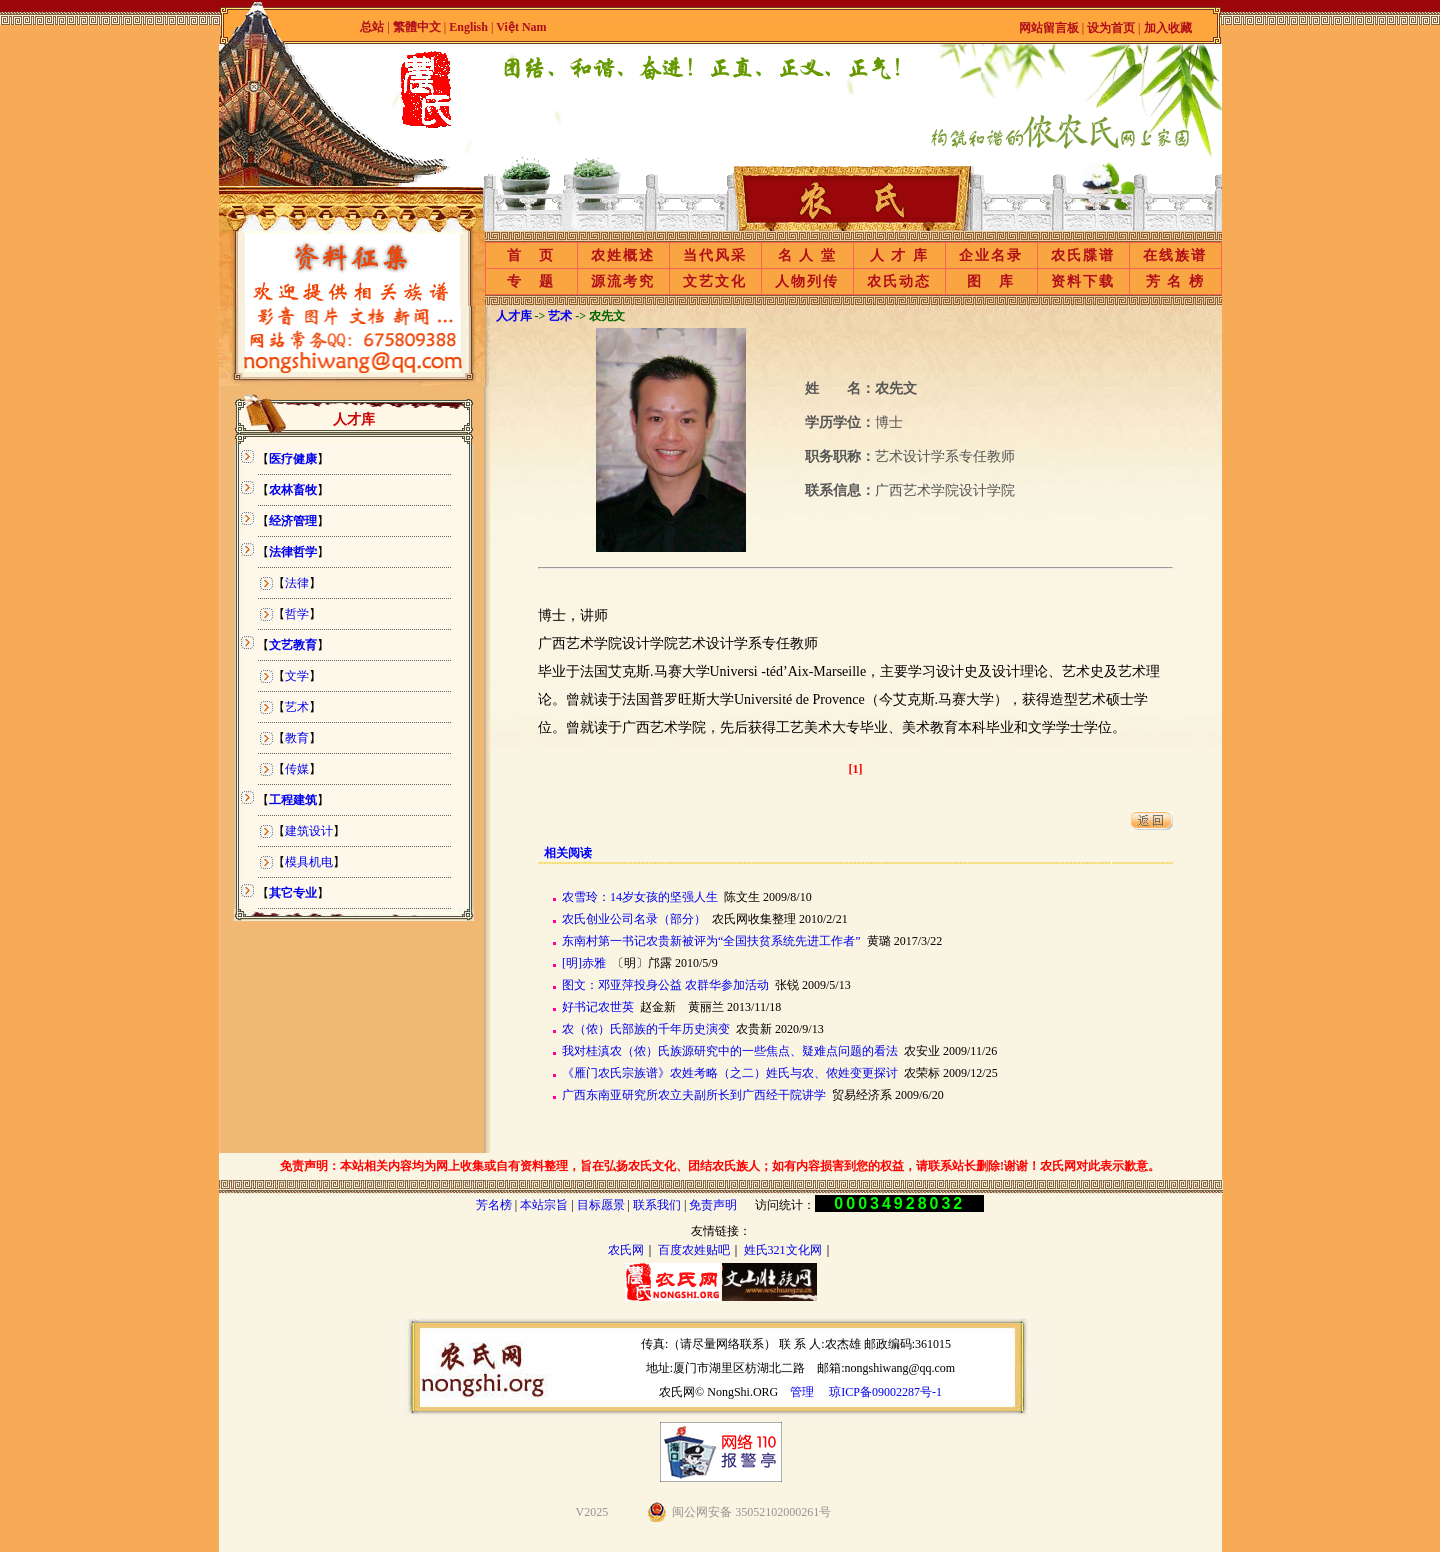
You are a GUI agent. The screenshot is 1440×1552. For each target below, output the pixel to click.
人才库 (514, 316)
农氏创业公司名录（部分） (634, 919)
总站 (372, 27)
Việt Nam (521, 27)
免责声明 (713, 1205)
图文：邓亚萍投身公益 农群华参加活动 (665, 985)
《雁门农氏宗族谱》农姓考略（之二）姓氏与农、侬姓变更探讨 (730, 1073)
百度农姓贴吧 (694, 1250)
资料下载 (1083, 281)
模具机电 (309, 862)
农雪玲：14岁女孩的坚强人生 (640, 897)
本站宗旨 (544, 1205)
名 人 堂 (807, 255)
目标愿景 (601, 1205)
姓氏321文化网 (783, 1250)
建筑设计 (309, 831)
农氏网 (626, 1250)
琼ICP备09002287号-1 (885, 1392)
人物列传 (807, 281)
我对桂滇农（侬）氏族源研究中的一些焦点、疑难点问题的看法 (730, 1051)
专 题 (531, 281)
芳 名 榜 (1175, 281)
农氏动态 (899, 281)
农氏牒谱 (1083, 255)
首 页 (531, 255)
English (470, 27)
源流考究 (623, 281)
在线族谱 (1175, 255)
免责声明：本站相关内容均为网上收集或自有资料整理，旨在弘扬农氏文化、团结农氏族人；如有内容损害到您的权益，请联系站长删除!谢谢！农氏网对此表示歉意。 (720, 1166)
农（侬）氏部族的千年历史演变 (646, 1029)
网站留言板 (1049, 28)
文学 (297, 676)
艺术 (297, 707)
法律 (297, 583)
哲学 (297, 614)
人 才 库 (899, 255)
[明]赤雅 (584, 963)
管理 (802, 1392)
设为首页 (1111, 28)
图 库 (991, 281)
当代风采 (715, 255)
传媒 (297, 769)
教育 (297, 738)
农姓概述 (623, 255)
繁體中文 (417, 27)
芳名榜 (494, 1205)
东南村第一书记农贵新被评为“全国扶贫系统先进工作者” (711, 941)
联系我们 (657, 1205)
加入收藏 (1168, 28)
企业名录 (991, 255)
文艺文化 (715, 281)
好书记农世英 (598, 1007)
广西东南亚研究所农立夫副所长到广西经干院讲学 (694, 1095)
